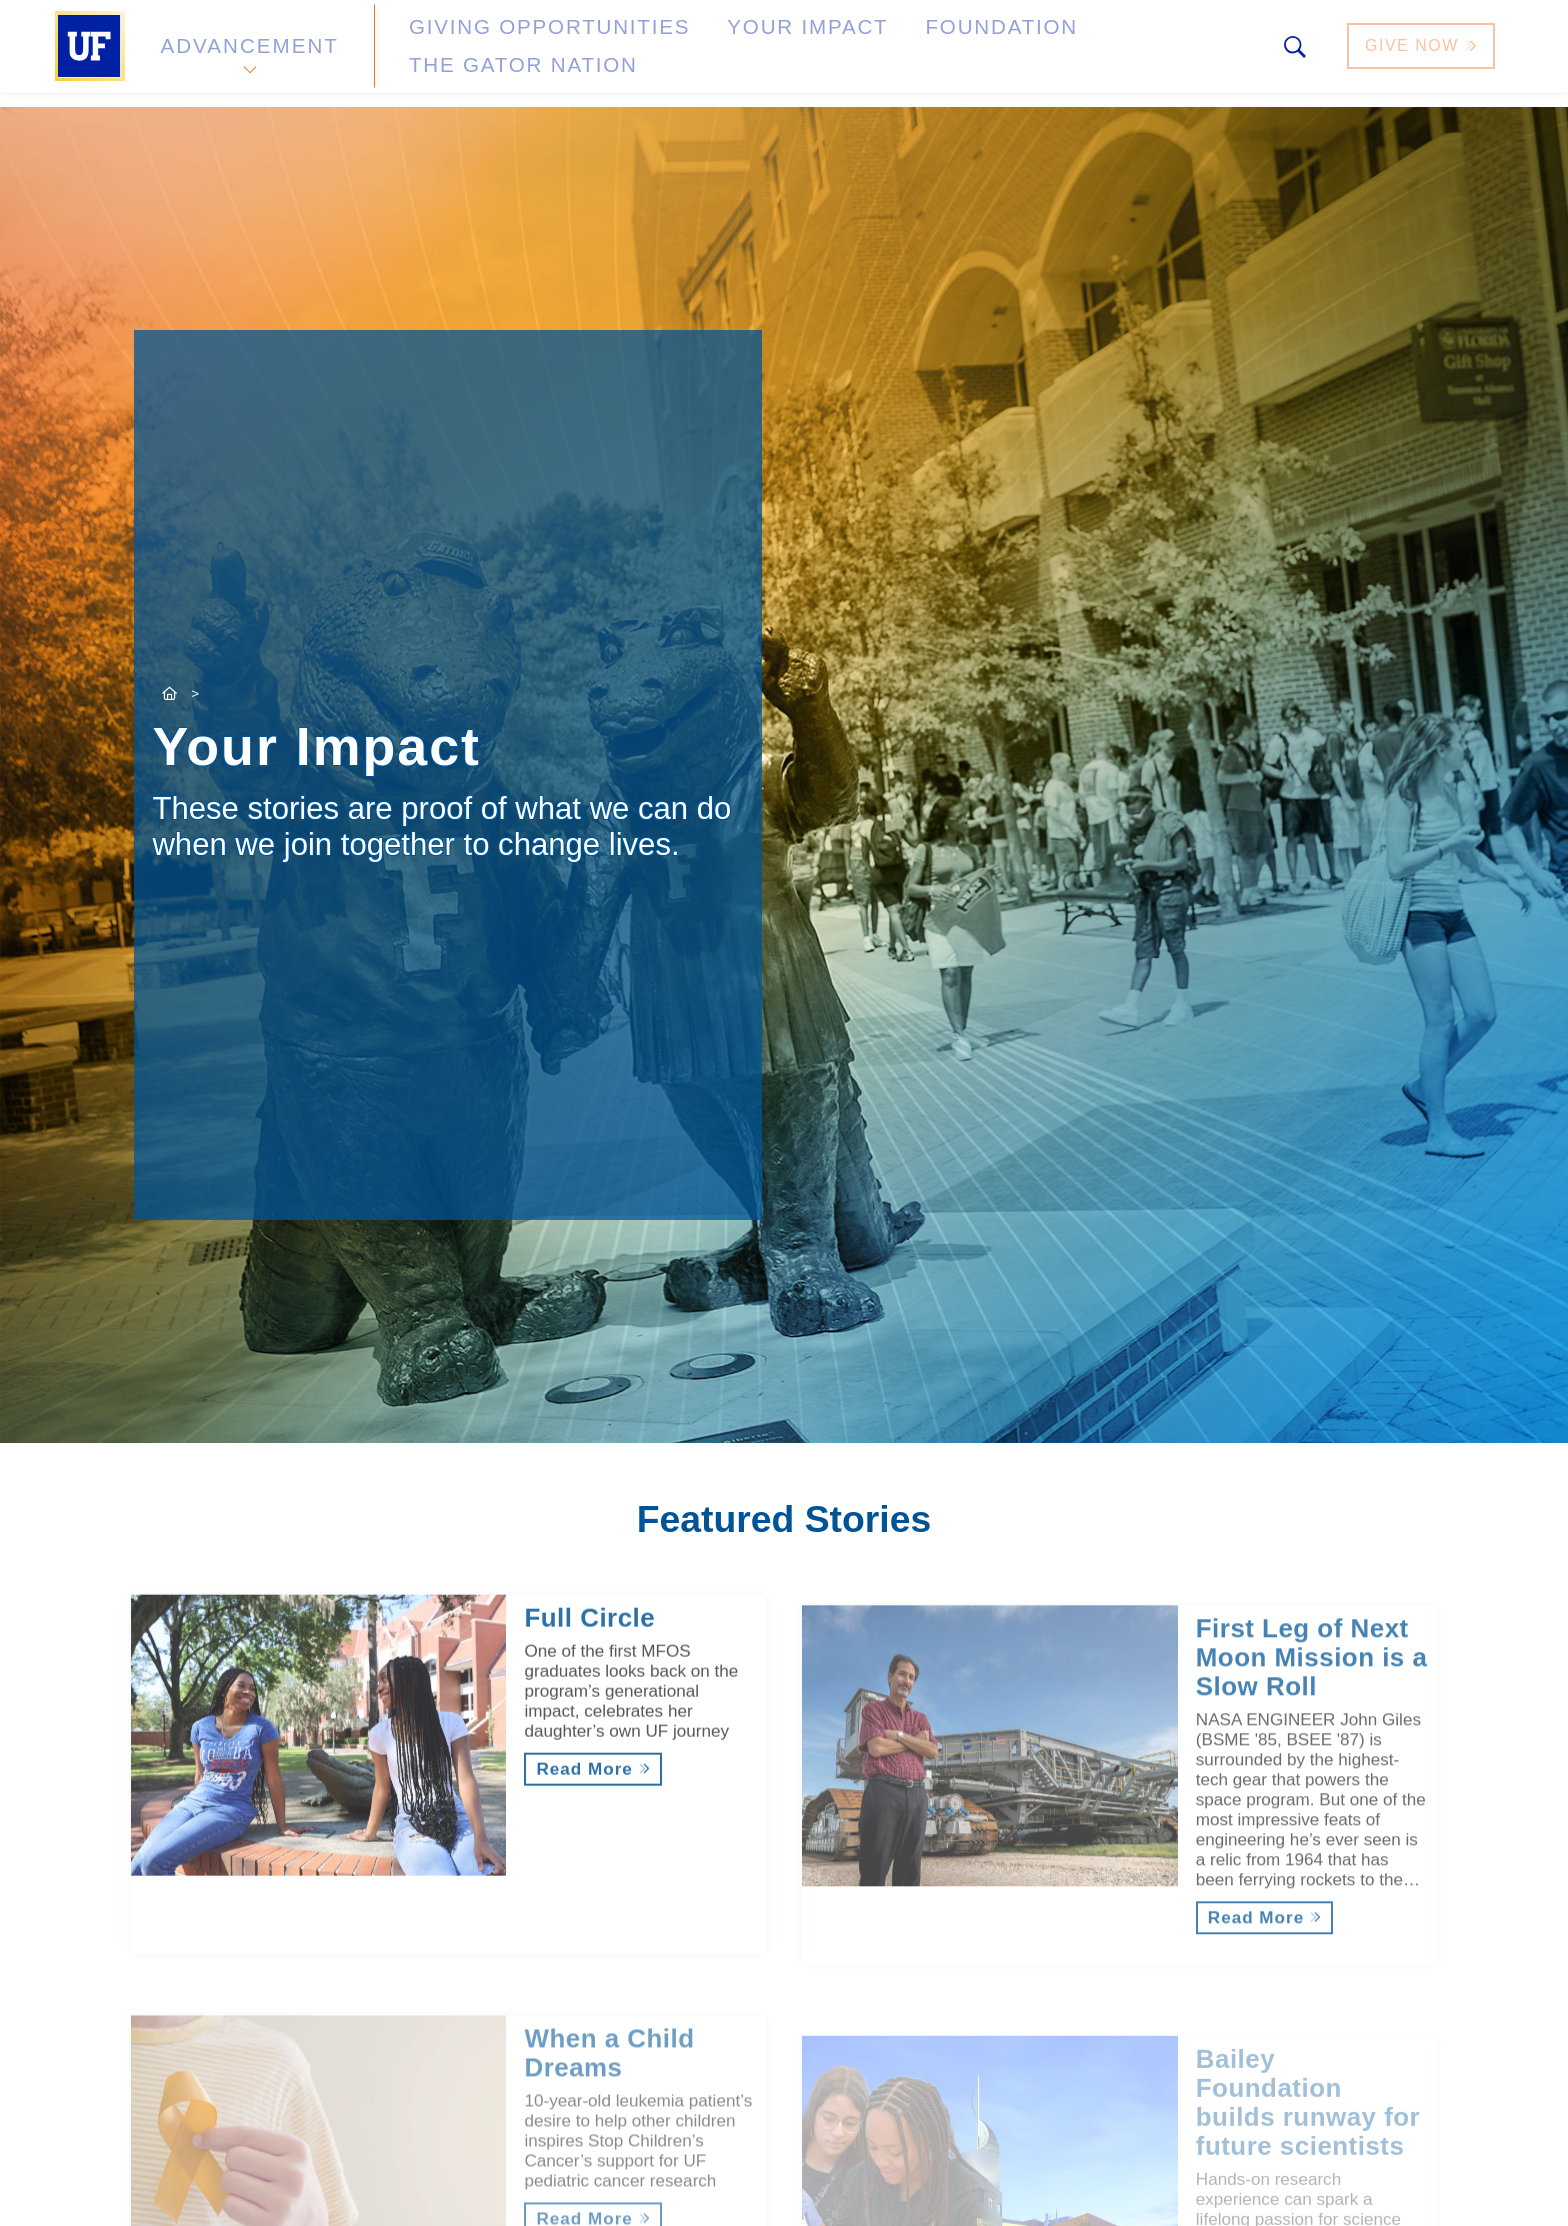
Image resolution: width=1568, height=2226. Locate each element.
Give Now (1423, 53)
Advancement (248, 53)
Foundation (870, 53)
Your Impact (710, 53)
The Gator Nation (1057, 53)
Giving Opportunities (499, 53)
